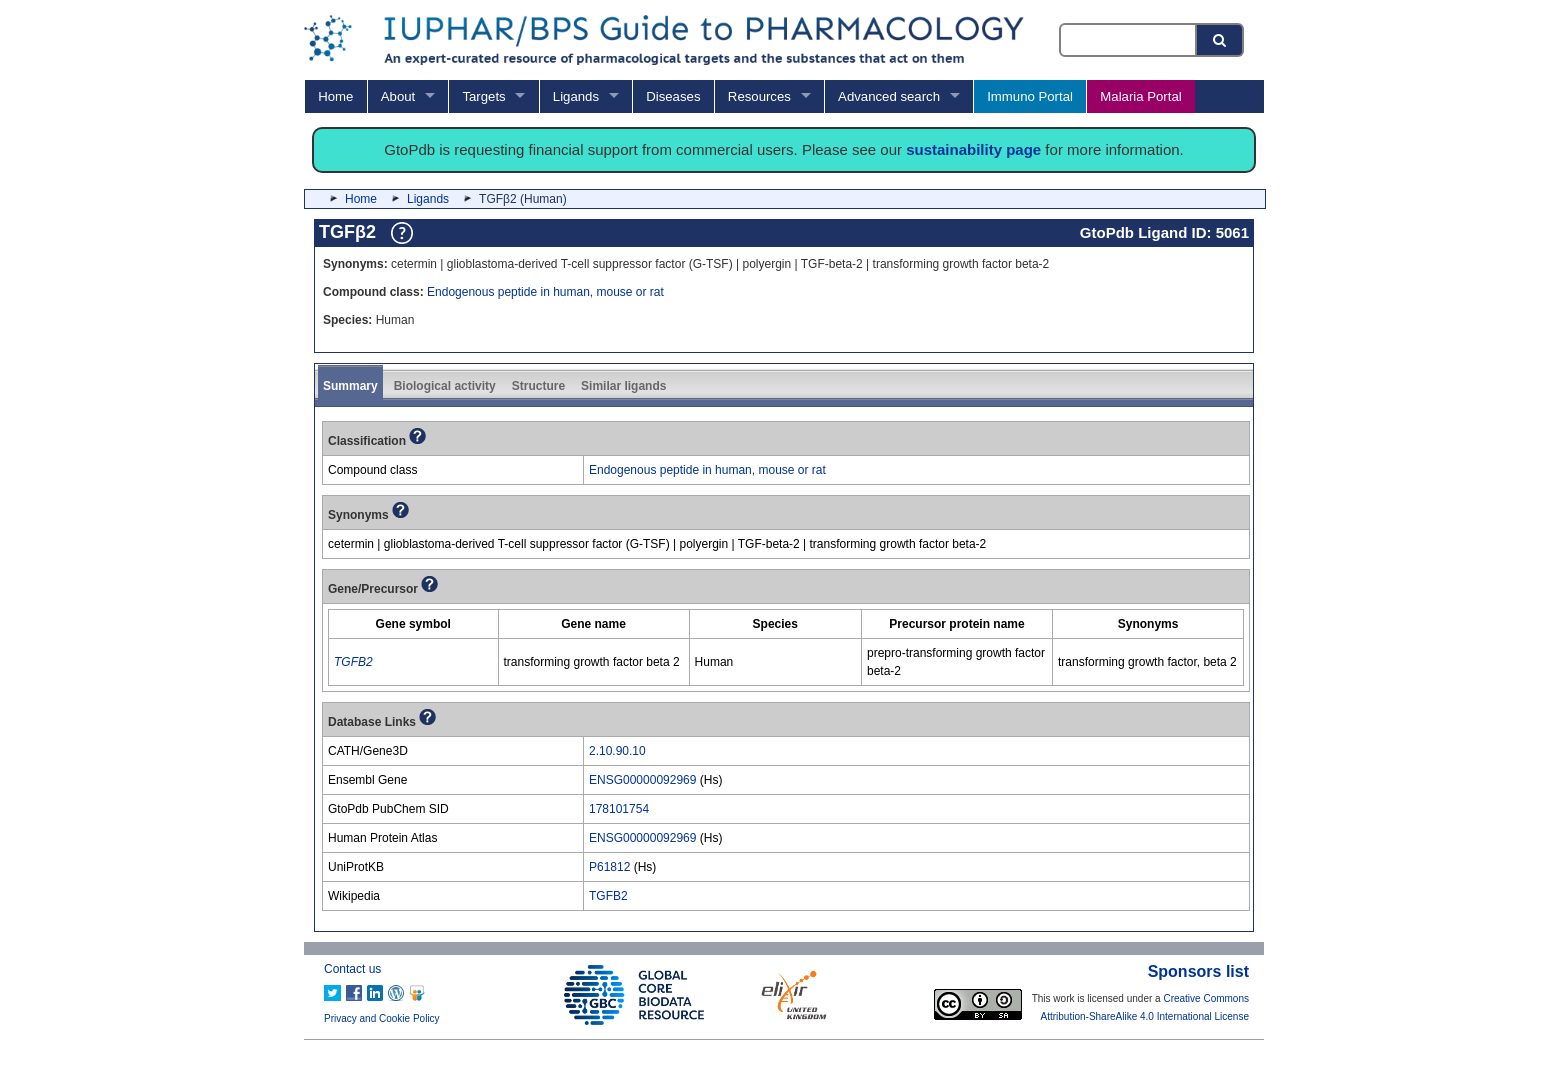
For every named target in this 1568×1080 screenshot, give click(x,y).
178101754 (619, 809)
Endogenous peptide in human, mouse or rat (545, 292)
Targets (483, 96)
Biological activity (445, 386)
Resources (759, 96)
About (398, 96)
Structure (538, 386)
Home (335, 96)
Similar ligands (623, 386)
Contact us (352, 969)
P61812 (609, 867)
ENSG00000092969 (642, 780)
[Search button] (1221, 40)
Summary (350, 386)
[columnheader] (414, 624)
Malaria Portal (1140, 96)
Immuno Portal (1030, 96)
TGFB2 (608, 896)
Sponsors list (1198, 971)
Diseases (673, 96)
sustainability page (973, 149)
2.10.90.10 (617, 751)
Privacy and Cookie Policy (382, 1018)
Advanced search (889, 96)
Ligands (576, 96)
